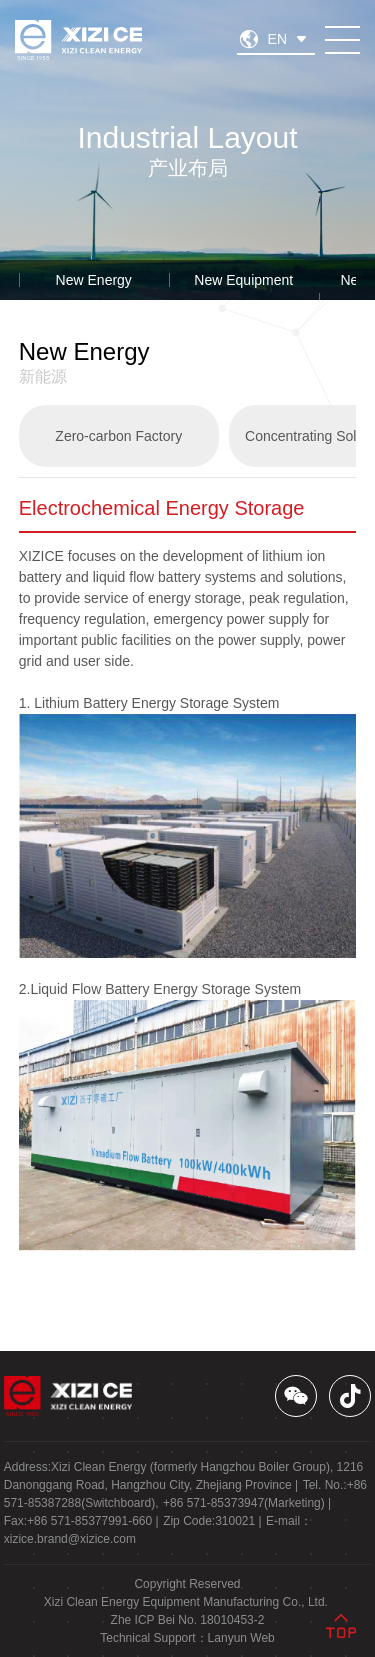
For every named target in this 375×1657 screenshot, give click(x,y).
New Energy (94, 280)
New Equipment (243, 280)
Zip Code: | (212, 1521)
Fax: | (81, 1521)
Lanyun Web (241, 1638)
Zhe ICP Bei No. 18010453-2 (188, 1620)
